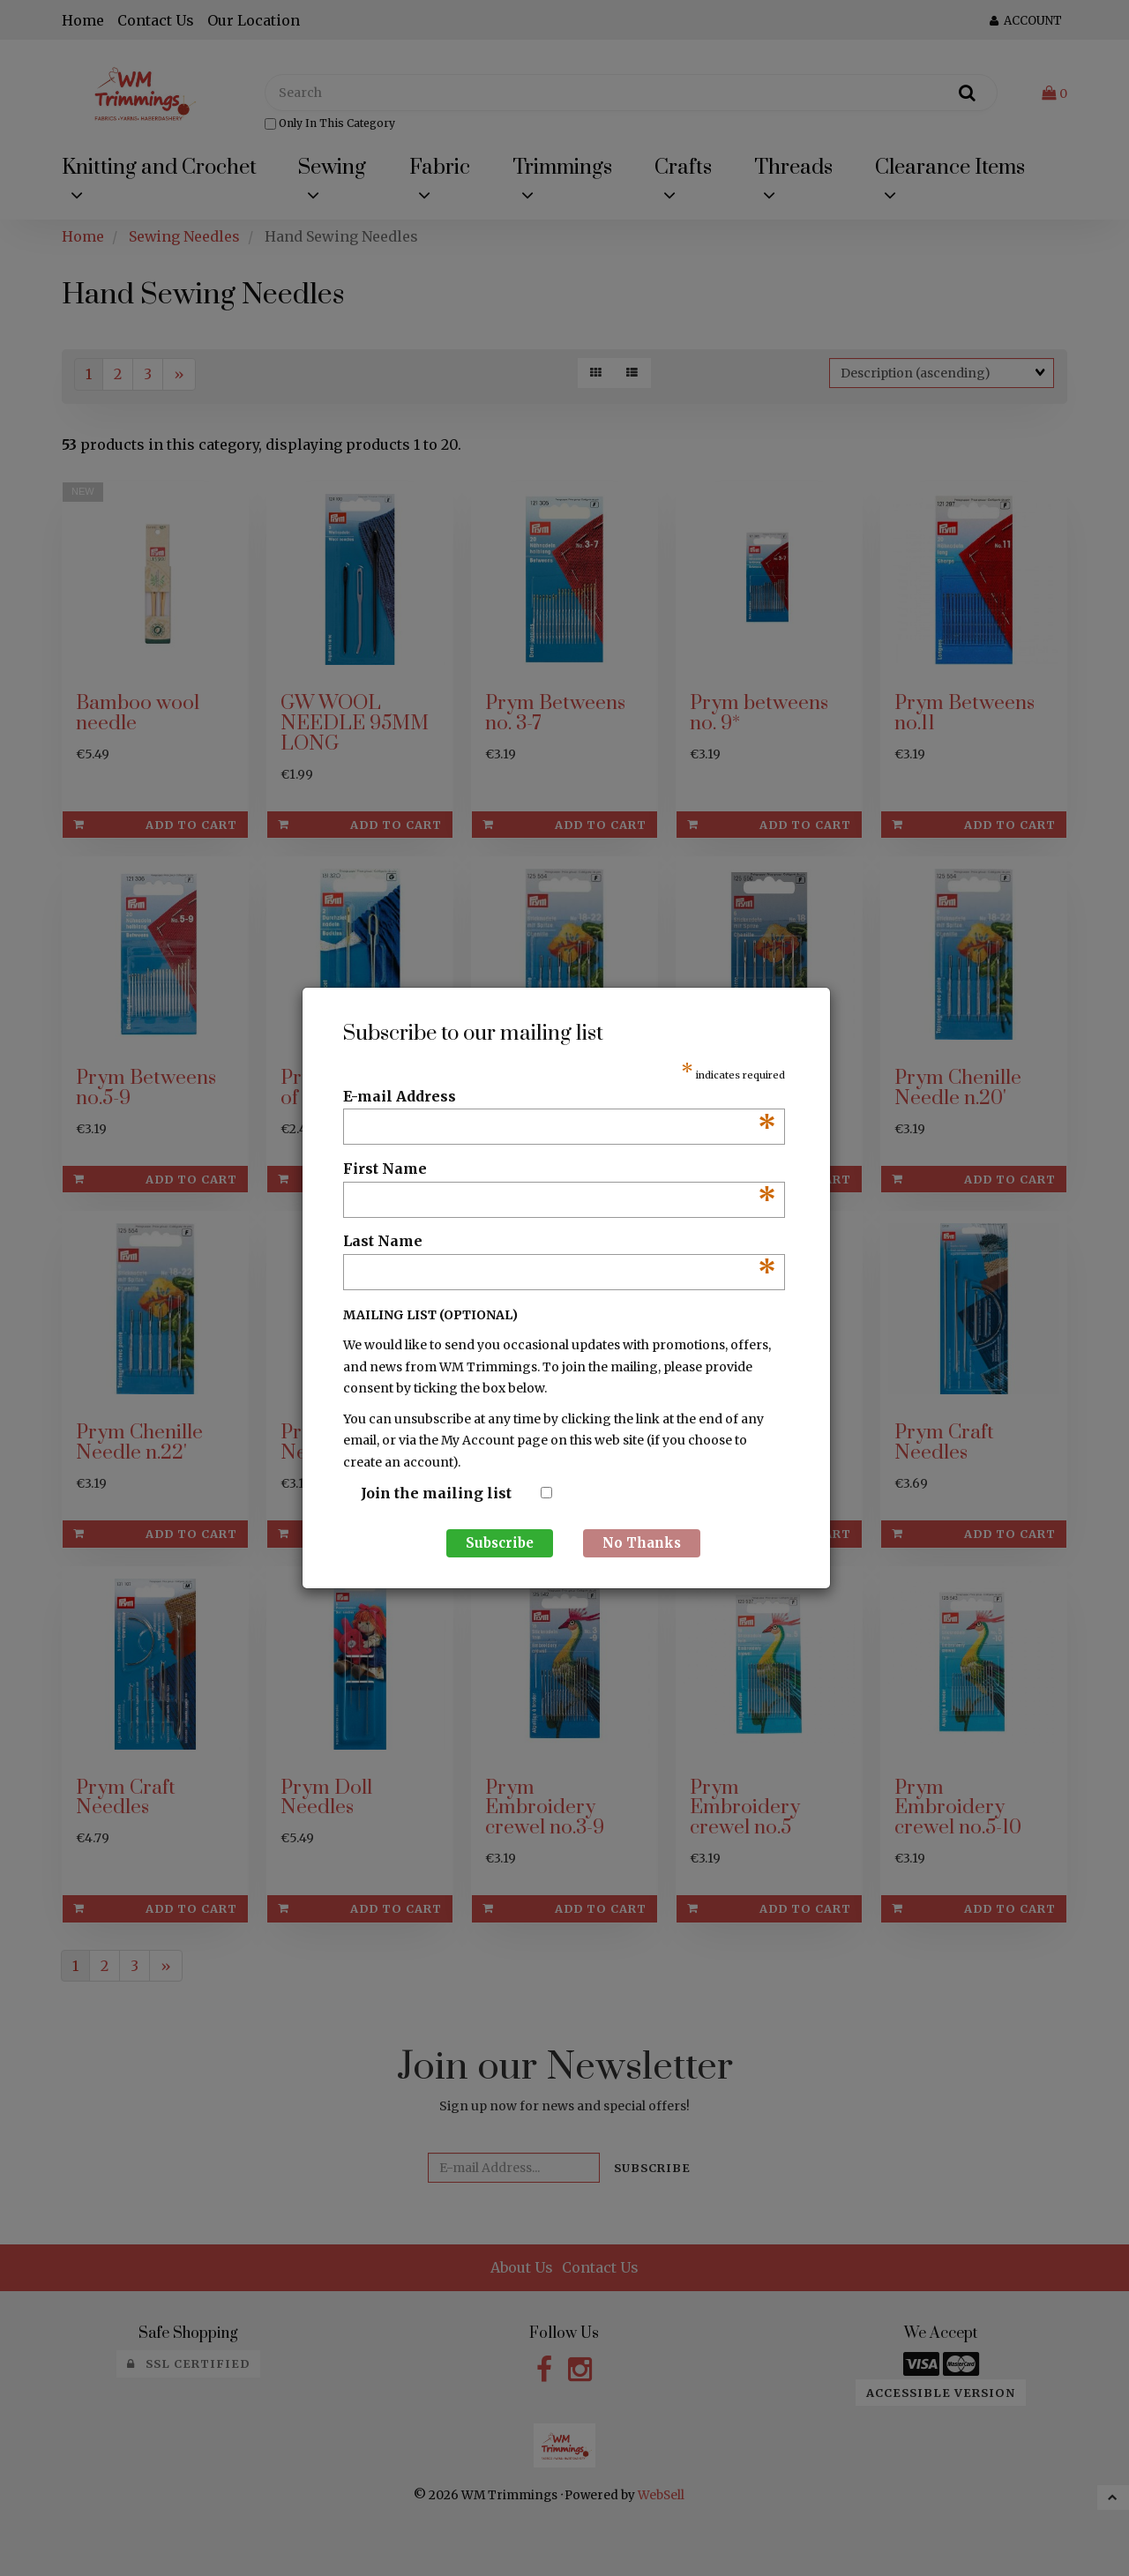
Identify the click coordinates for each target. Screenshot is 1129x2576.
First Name (559, 1169)
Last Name (559, 1241)
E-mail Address (559, 1097)
